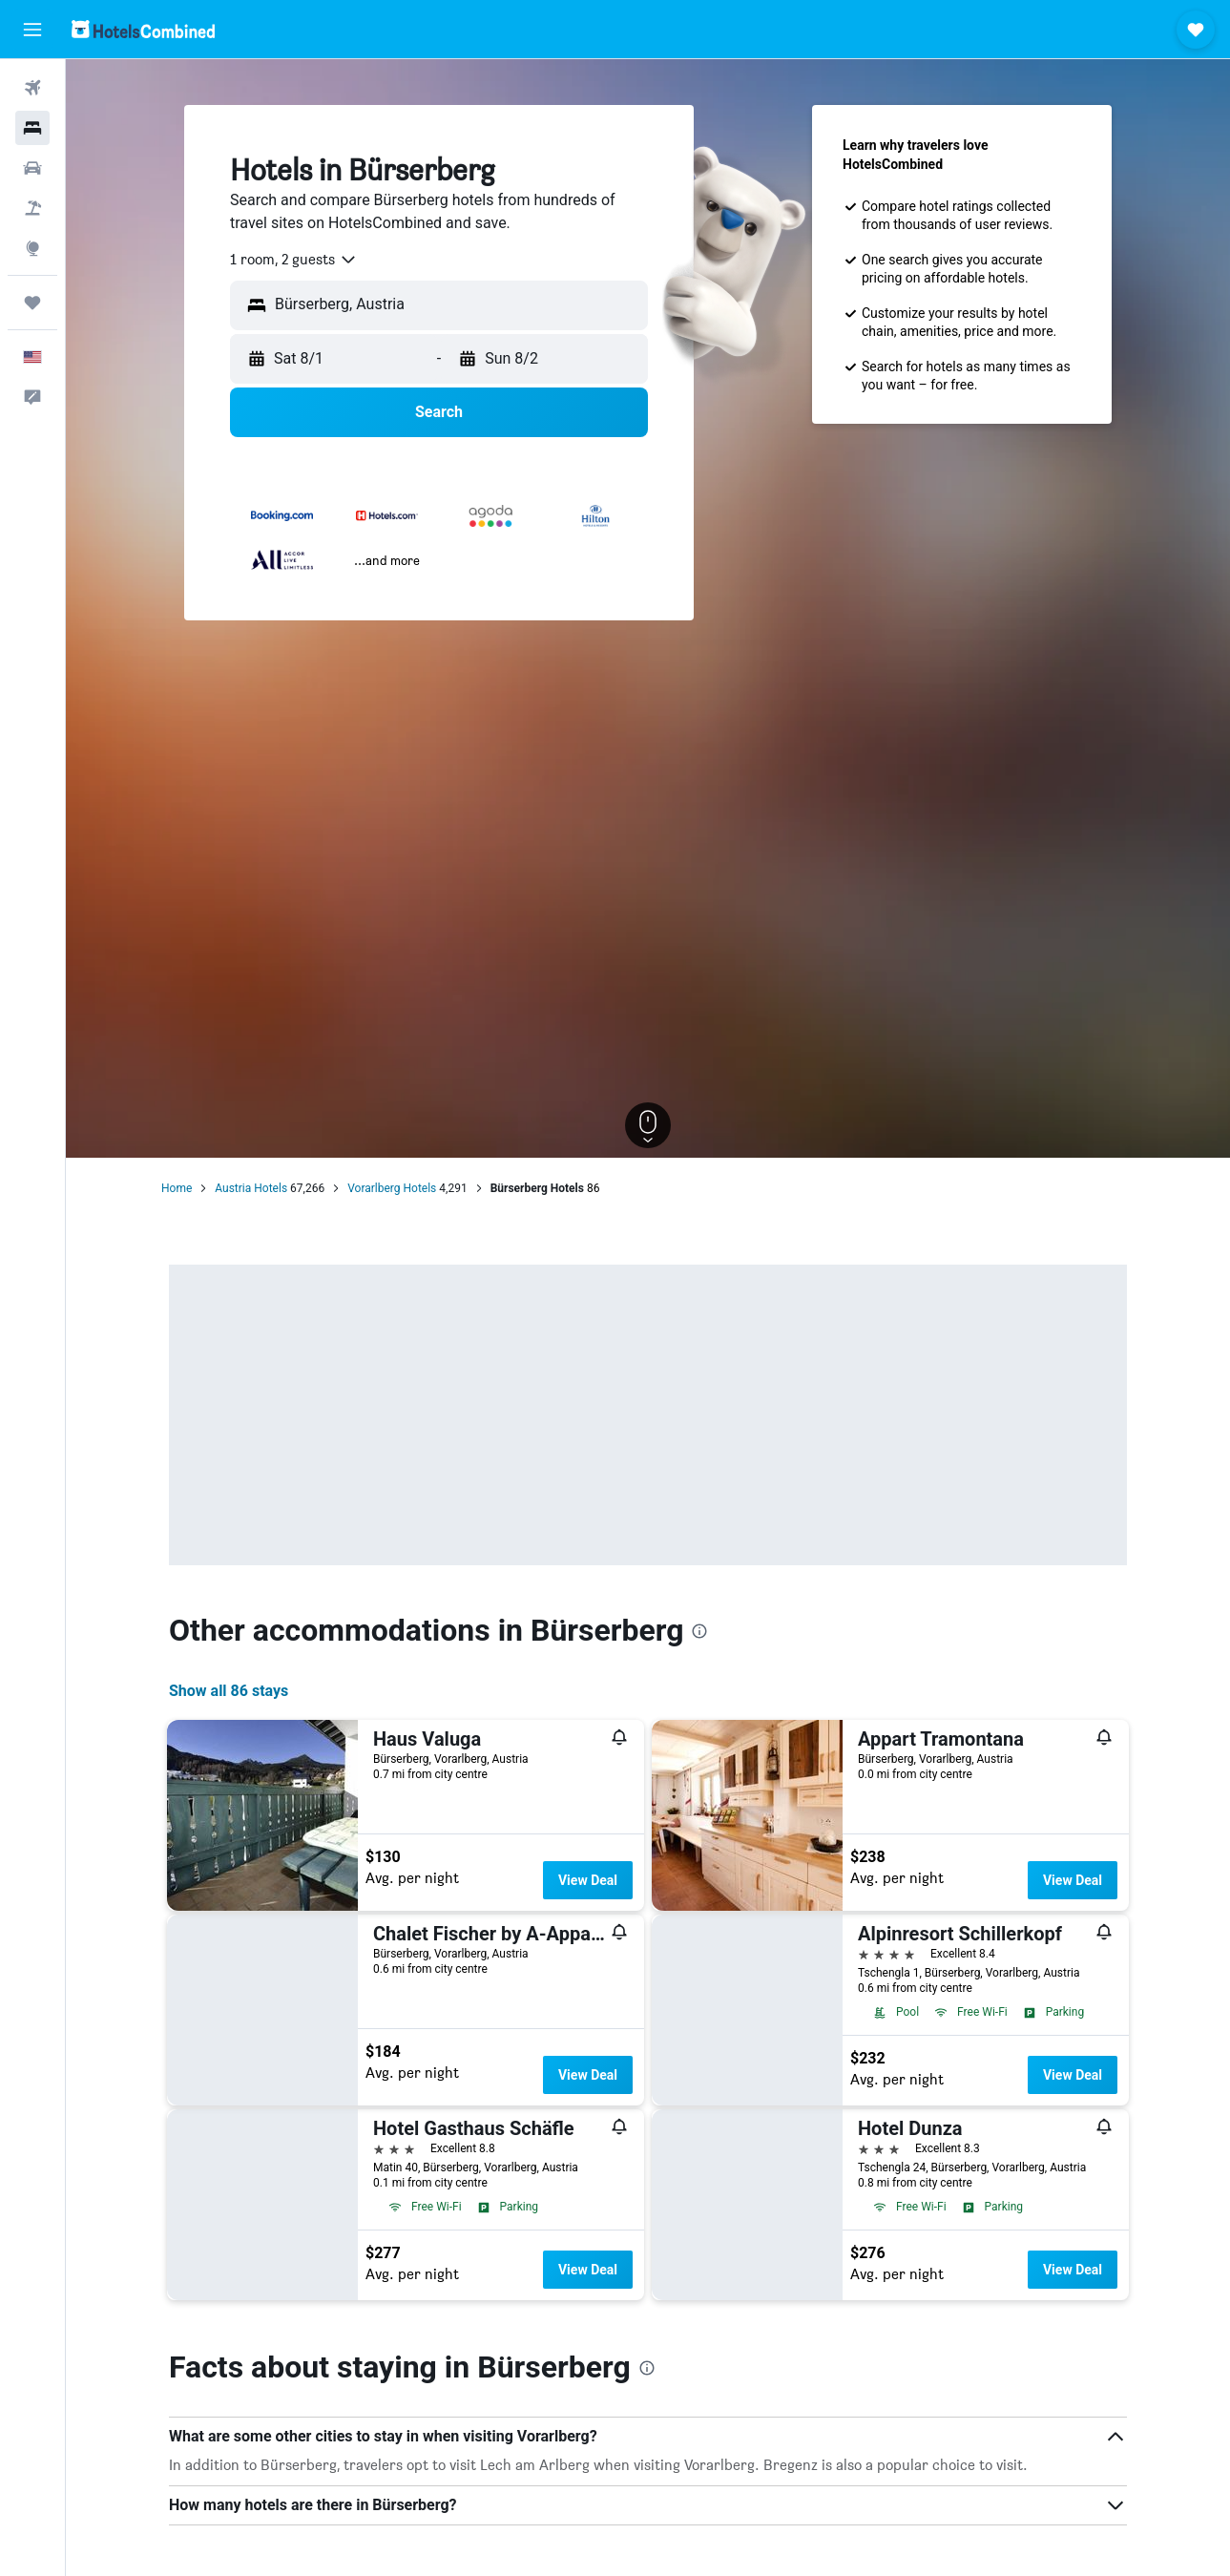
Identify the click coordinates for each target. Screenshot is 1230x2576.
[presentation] (699, 1631)
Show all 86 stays (228, 1691)
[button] (32, 30)
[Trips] (32, 302)
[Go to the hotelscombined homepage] (143, 29)
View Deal (587, 1880)
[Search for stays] (32, 128)
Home (176, 1188)
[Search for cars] (32, 168)
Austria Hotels (251, 1188)
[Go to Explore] (32, 248)
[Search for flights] (32, 88)
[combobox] (294, 259)
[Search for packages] (32, 208)
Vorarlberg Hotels (391, 1188)
